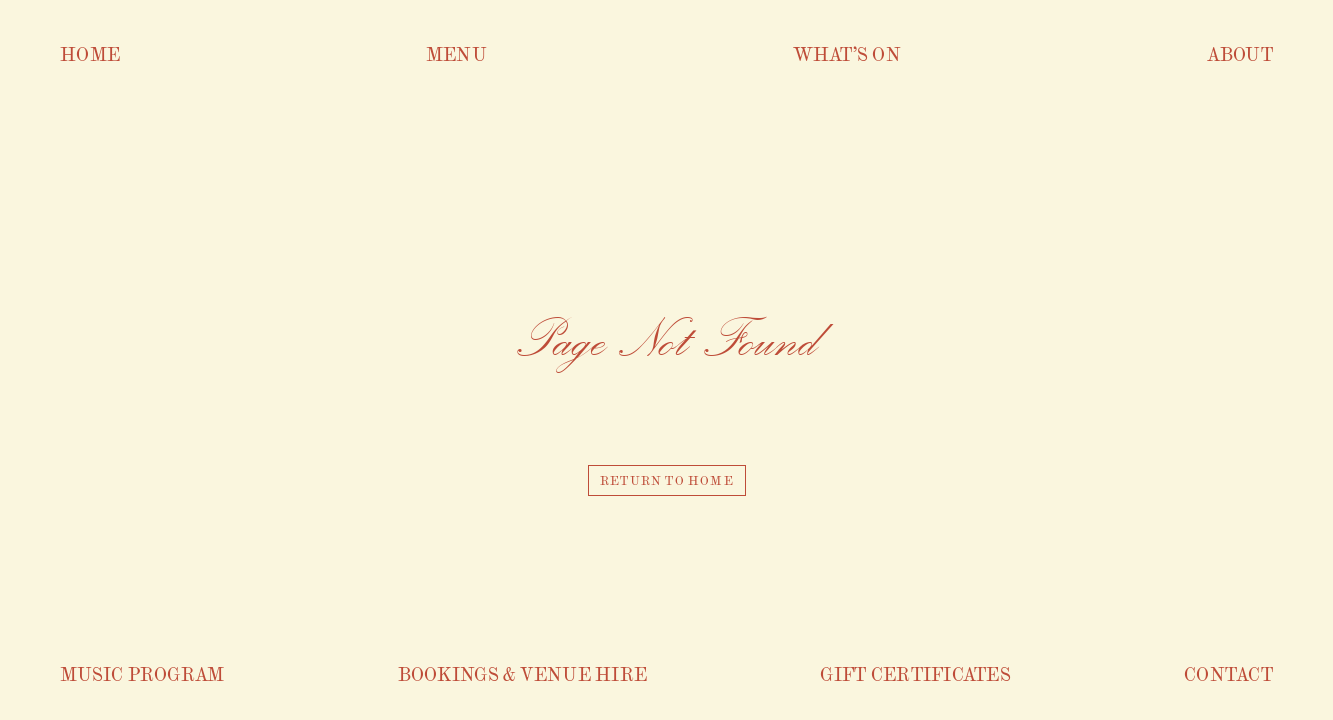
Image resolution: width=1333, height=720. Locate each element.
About (1240, 53)
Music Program (142, 673)
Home (90, 53)
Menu (456, 53)
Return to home (667, 480)
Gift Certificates (915, 673)
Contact (1228, 673)
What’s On (847, 53)
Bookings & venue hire (523, 673)
